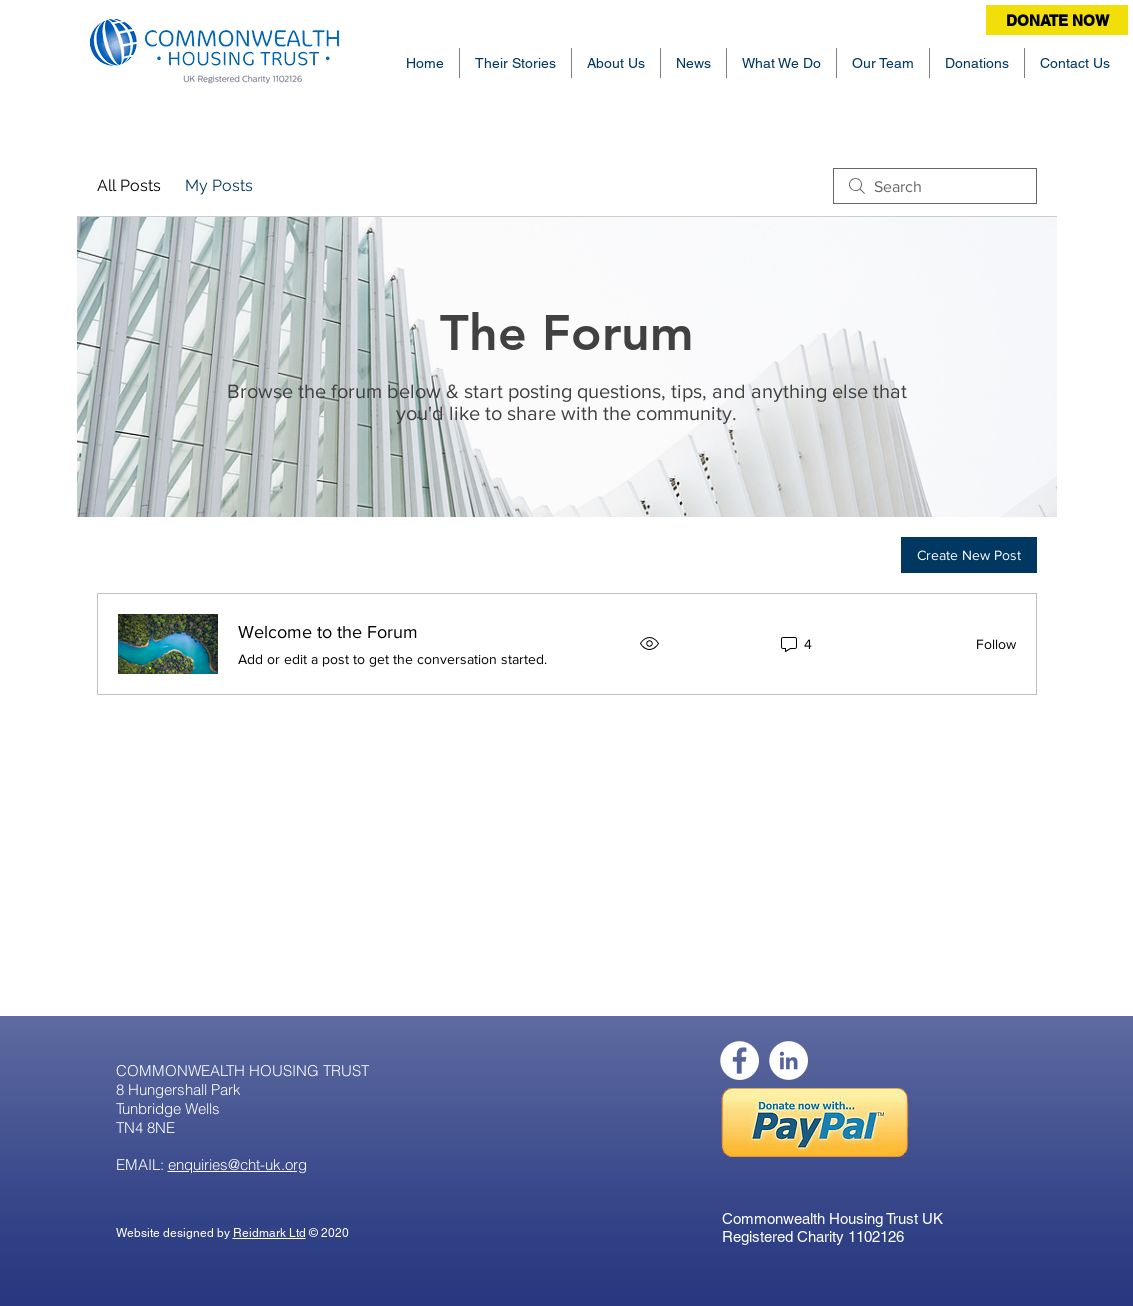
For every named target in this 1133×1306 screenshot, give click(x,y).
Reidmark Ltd (269, 1233)
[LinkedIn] (788, 1060)
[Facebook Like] (667, 1051)
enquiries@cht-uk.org (237, 1164)
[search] (935, 186)
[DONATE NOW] (1057, 20)
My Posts (219, 185)
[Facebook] (739, 1060)
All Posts (129, 185)
